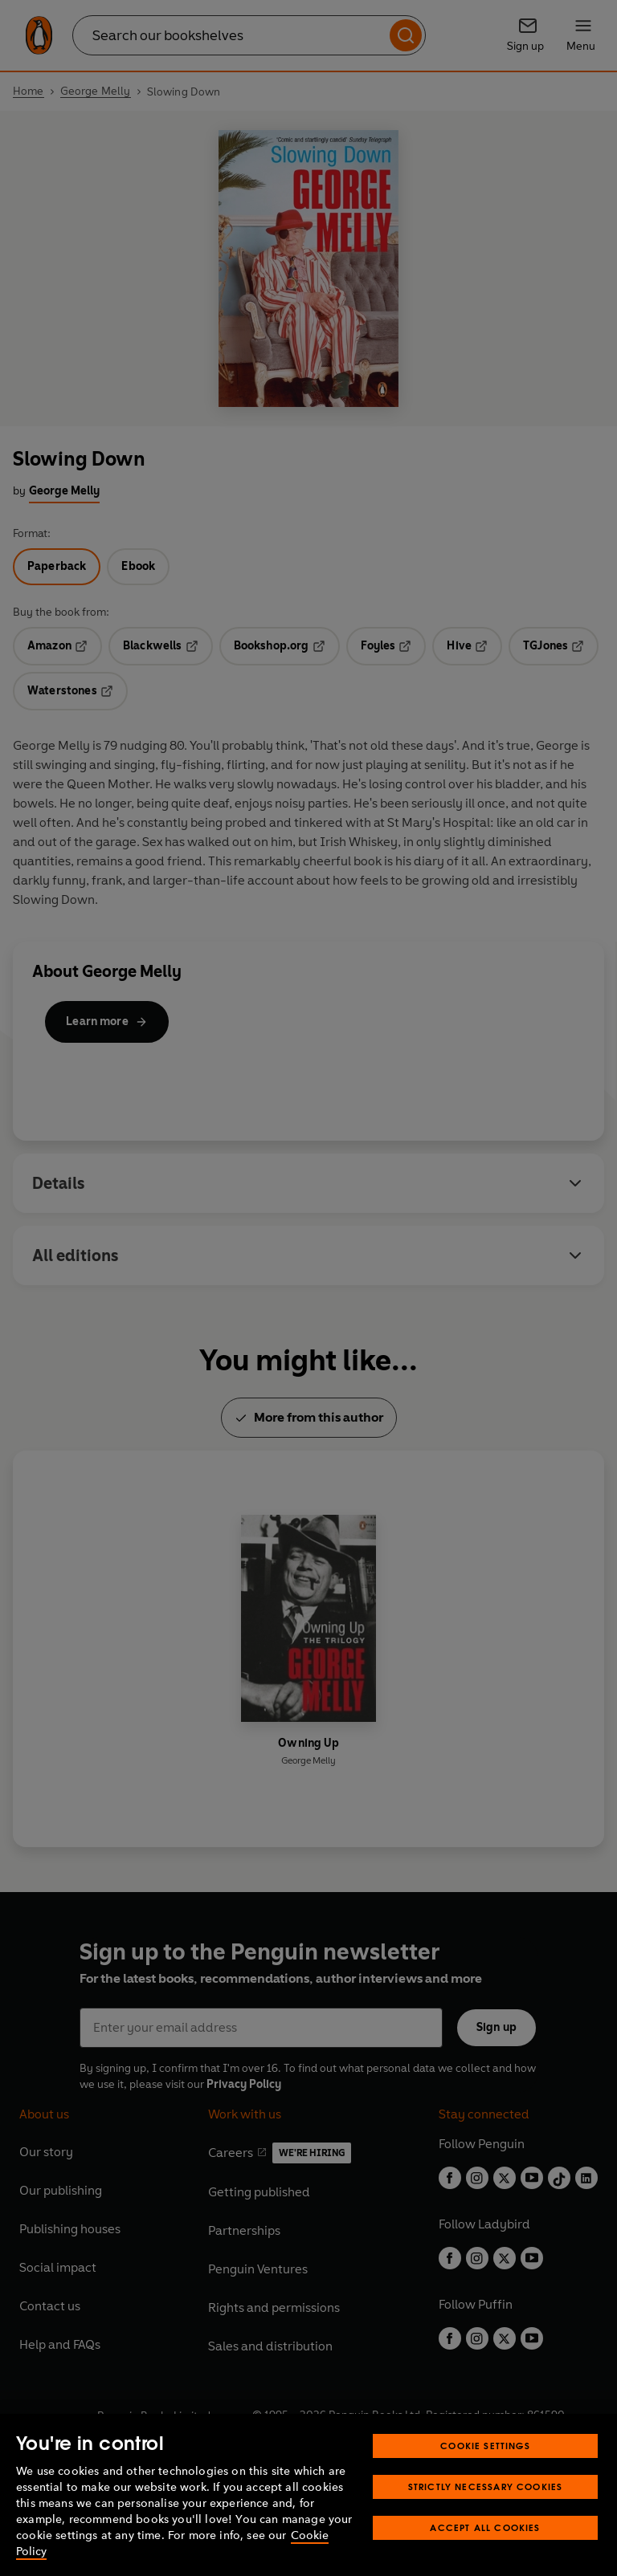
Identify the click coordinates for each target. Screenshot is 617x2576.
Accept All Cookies (485, 2559)
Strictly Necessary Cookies (485, 2518)
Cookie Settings (485, 2477)
